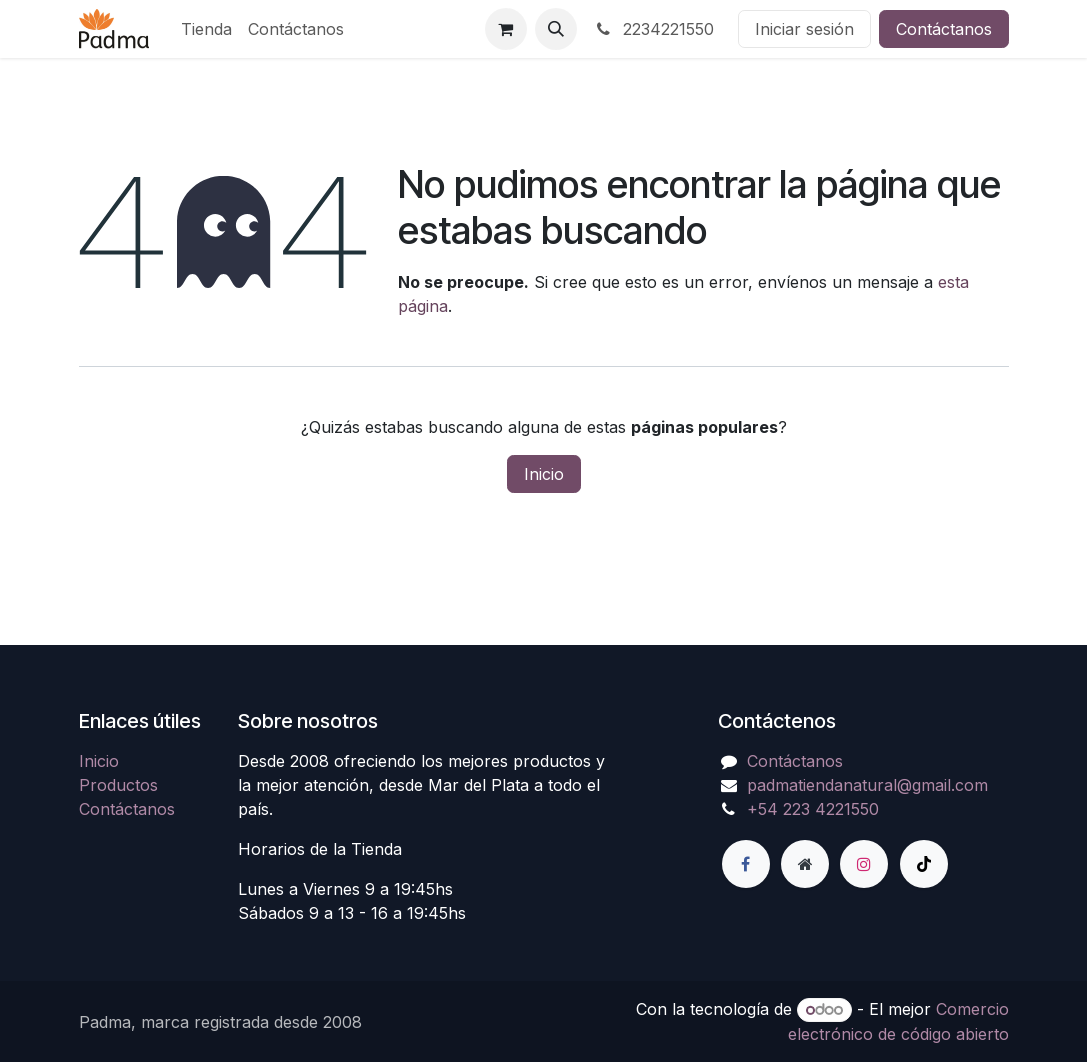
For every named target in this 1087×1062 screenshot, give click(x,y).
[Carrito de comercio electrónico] (506, 29)
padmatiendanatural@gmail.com (867, 785)
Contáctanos (944, 29)
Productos (118, 785)
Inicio (544, 474)
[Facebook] (746, 864)
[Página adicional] (805, 864)
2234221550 (653, 29)
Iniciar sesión (804, 29)
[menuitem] (206, 29)
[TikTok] (924, 864)
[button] (556, 29)
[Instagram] (864, 864)
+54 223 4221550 (813, 809)
